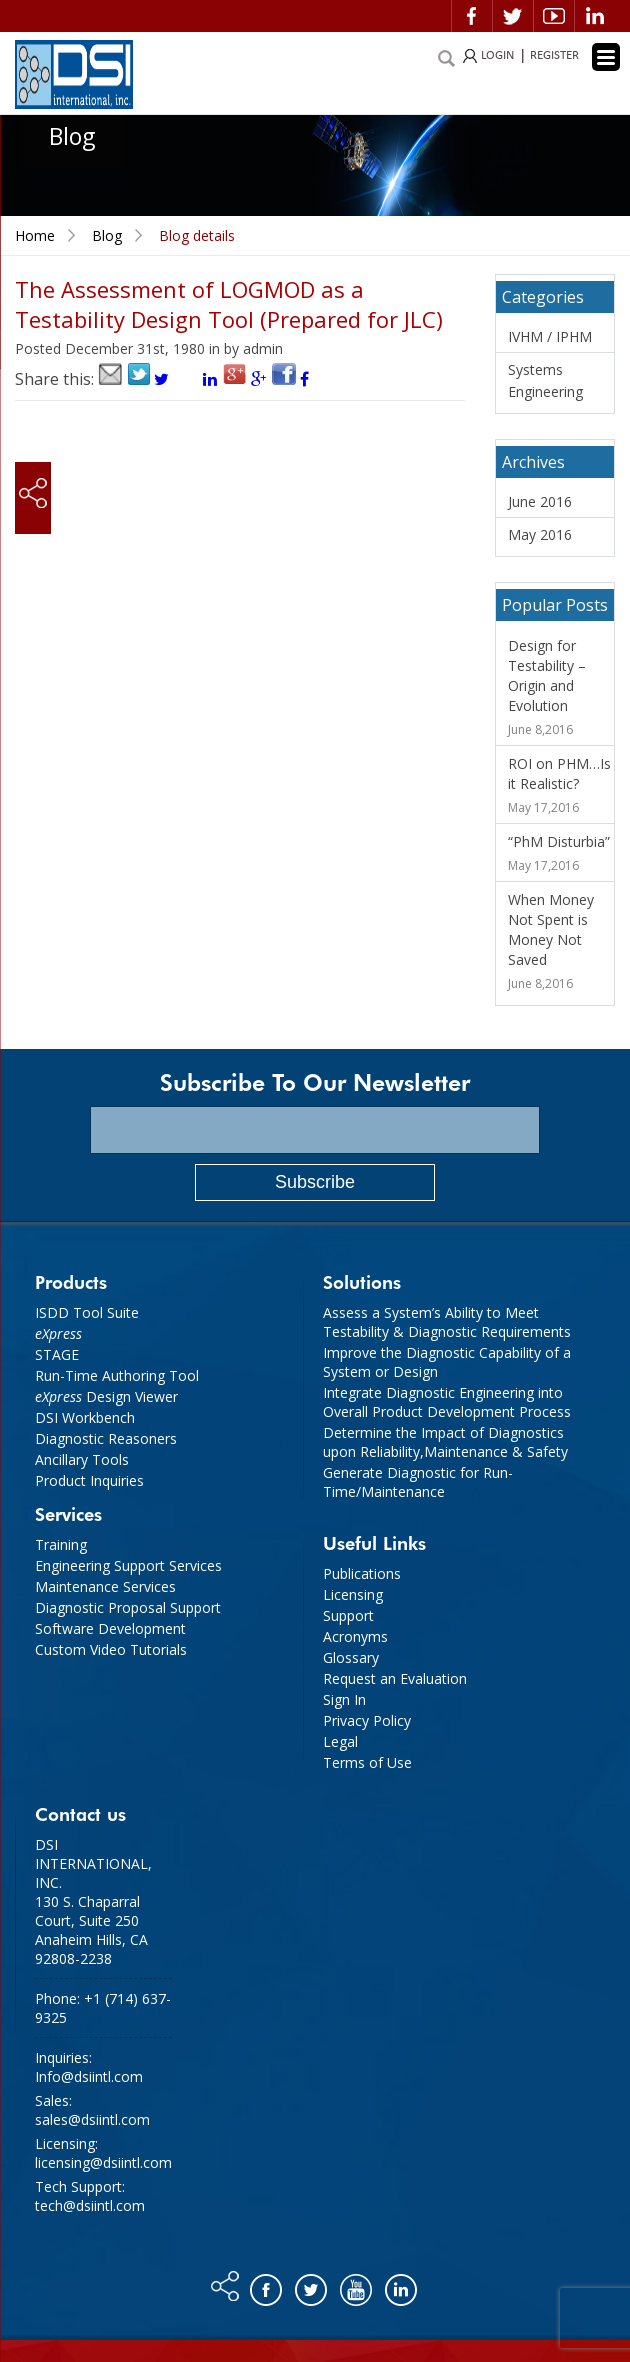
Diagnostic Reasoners (106, 1438)
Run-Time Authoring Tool (117, 1375)
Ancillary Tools (82, 1459)
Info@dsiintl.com (89, 2076)
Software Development (110, 1628)
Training (61, 1544)
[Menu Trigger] (606, 57)
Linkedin (595, 16)
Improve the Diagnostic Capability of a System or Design (447, 1362)
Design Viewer (106, 1396)
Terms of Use (367, 1762)
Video (554, 16)
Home (35, 235)
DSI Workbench (85, 1417)
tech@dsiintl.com (90, 2205)
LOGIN (497, 55)
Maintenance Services (105, 1586)
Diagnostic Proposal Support (128, 1607)
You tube (357, 2285)
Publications (362, 1573)
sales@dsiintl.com (92, 2119)
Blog (107, 235)
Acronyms (355, 1636)
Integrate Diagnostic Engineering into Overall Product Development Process (447, 1402)
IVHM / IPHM (550, 336)
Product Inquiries (89, 1480)
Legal (340, 1741)
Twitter (513, 16)
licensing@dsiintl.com (103, 2162)
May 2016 (540, 534)
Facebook (472, 16)
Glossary (351, 1657)
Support (348, 1615)
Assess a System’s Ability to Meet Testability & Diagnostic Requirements (447, 1322)
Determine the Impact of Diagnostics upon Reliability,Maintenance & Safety (445, 1442)
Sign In (344, 1699)
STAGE (57, 1354)
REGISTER (554, 55)
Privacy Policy (367, 1720)
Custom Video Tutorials (111, 1649)
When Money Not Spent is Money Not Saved (551, 929)
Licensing (353, 1594)
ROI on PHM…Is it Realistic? (559, 773)
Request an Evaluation (395, 1678)
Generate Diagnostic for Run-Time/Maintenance (418, 1482)
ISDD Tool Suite (87, 1312)
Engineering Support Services (128, 1565)
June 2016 (540, 501)
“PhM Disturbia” (559, 841)
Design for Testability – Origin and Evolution (547, 675)
